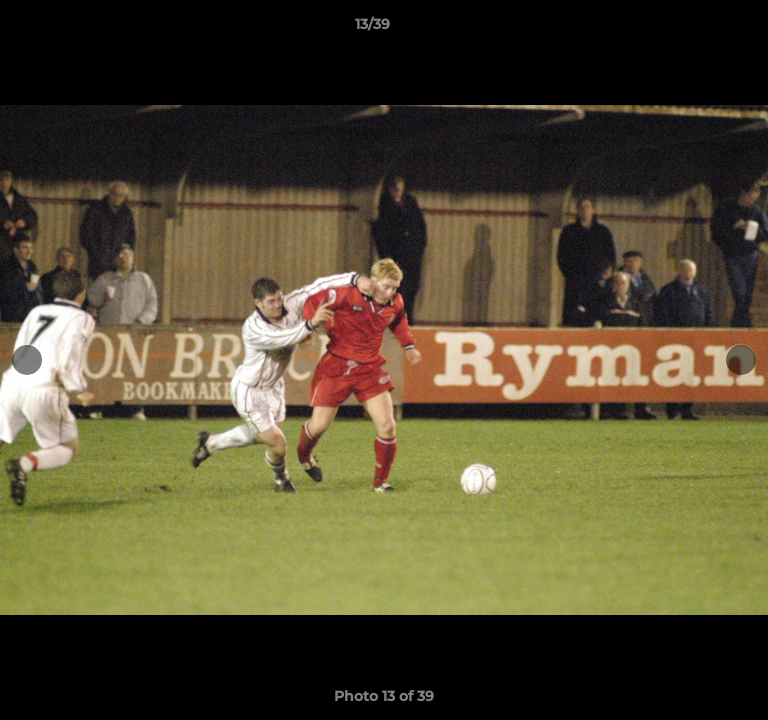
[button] (696, 29)
